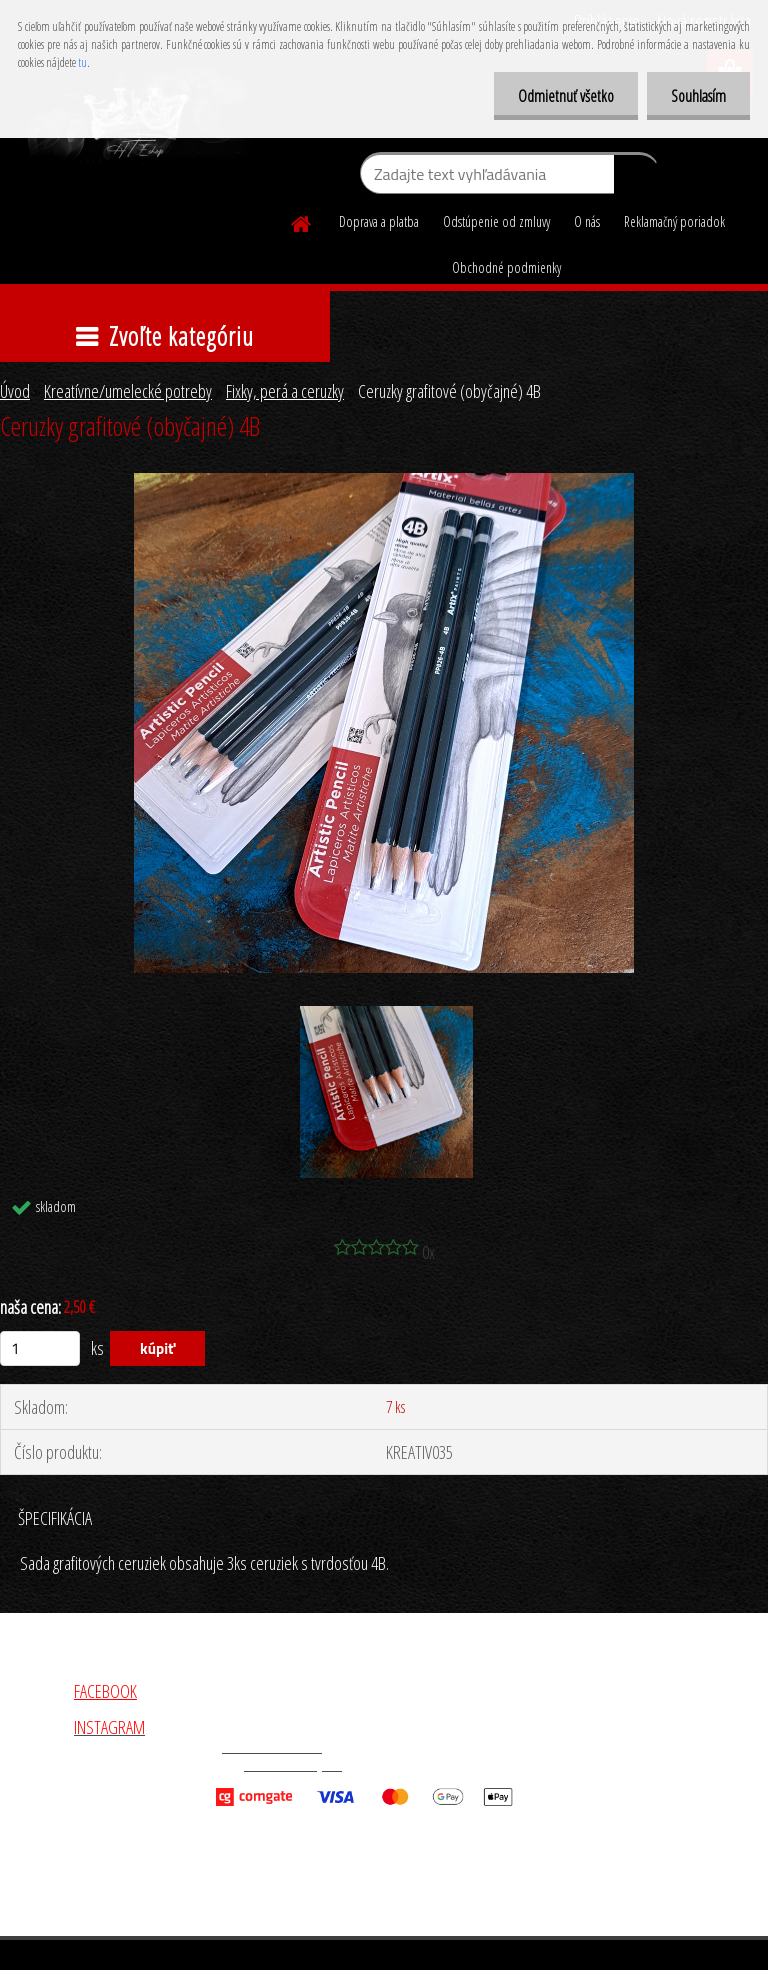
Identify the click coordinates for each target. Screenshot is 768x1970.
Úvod (15, 391)
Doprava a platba (379, 221)
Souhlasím (697, 96)
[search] (636, 178)
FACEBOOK (105, 1691)
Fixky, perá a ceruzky (285, 391)
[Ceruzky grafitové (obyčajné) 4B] (384, 482)
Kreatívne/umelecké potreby (128, 391)
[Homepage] (302, 221)
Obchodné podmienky (506, 267)
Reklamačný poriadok (674, 221)
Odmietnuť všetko (563, 96)
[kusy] (40, 1348)
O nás (587, 221)
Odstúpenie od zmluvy (496, 221)
